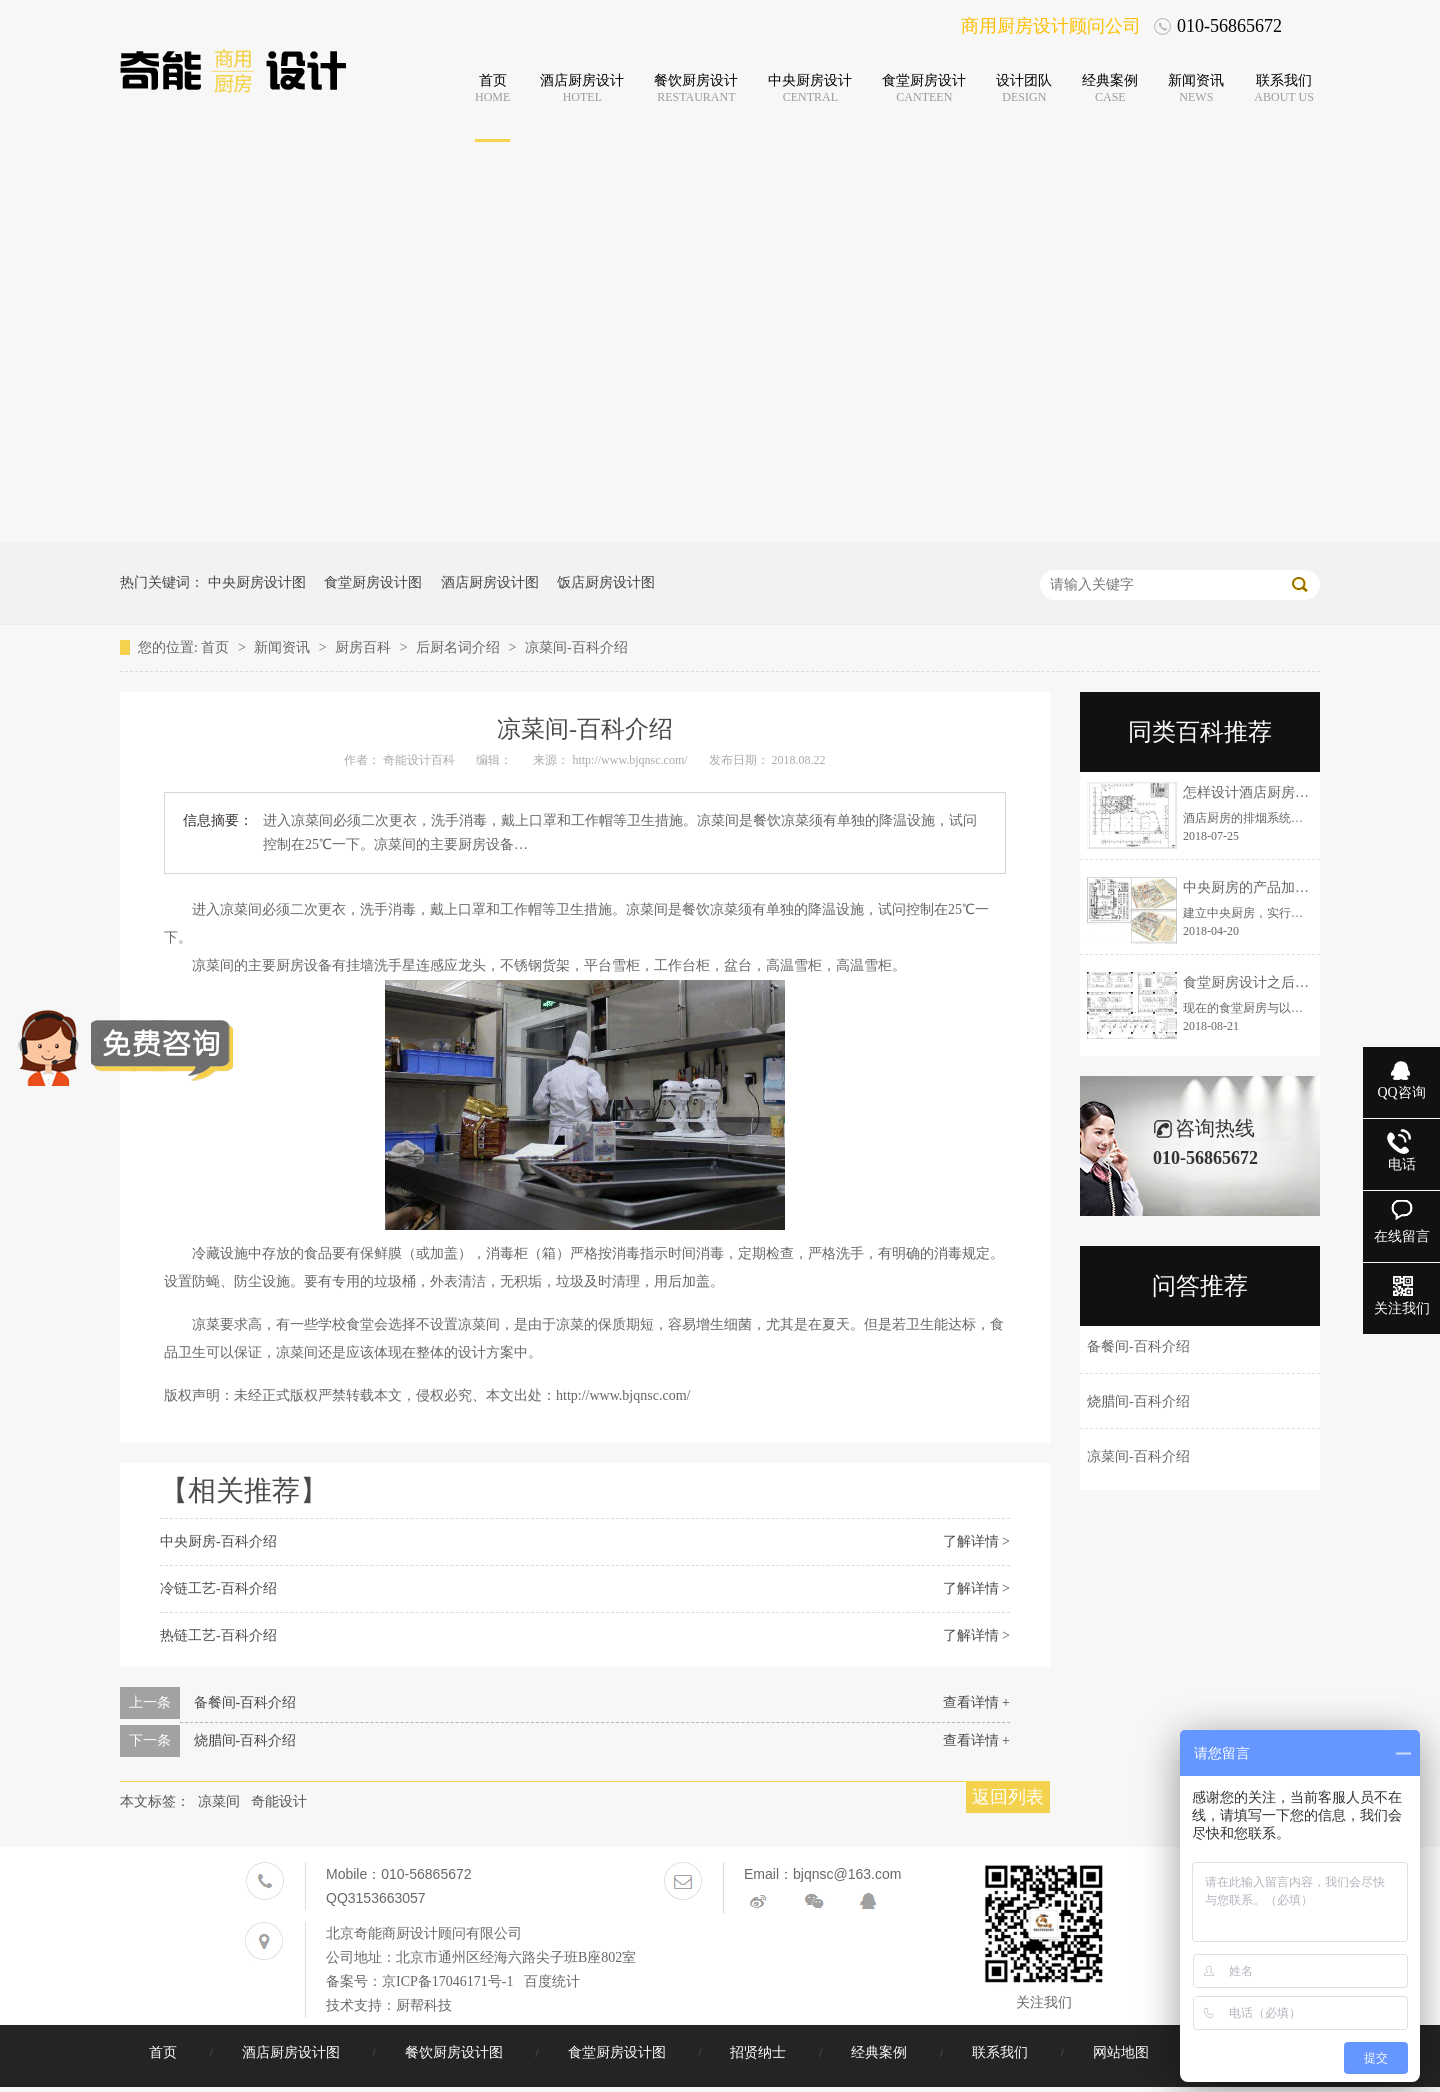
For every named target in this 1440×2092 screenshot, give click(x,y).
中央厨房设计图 (257, 582)
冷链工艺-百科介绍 (218, 1588)
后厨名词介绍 (460, 647)
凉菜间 (219, 1801)
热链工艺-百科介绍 (218, 1635)
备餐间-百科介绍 (245, 1702)
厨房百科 (365, 647)
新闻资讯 (284, 647)
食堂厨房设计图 (373, 582)
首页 (217, 647)
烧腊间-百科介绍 (245, 1740)
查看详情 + (976, 1702)
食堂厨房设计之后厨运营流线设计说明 (1302, 982)
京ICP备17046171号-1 (447, 1981)
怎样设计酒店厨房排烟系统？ (1274, 792)
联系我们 (1002, 2052)
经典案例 (881, 2052)
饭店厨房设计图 (606, 582)
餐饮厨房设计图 (456, 2052)
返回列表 (1008, 1797)
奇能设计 (279, 1801)
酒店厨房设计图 (490, 582)
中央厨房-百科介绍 (218, 1541)
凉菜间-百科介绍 (576, 647)
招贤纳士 (760, 2052)
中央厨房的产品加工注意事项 (1274, 887)
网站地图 (1123, 2052)
